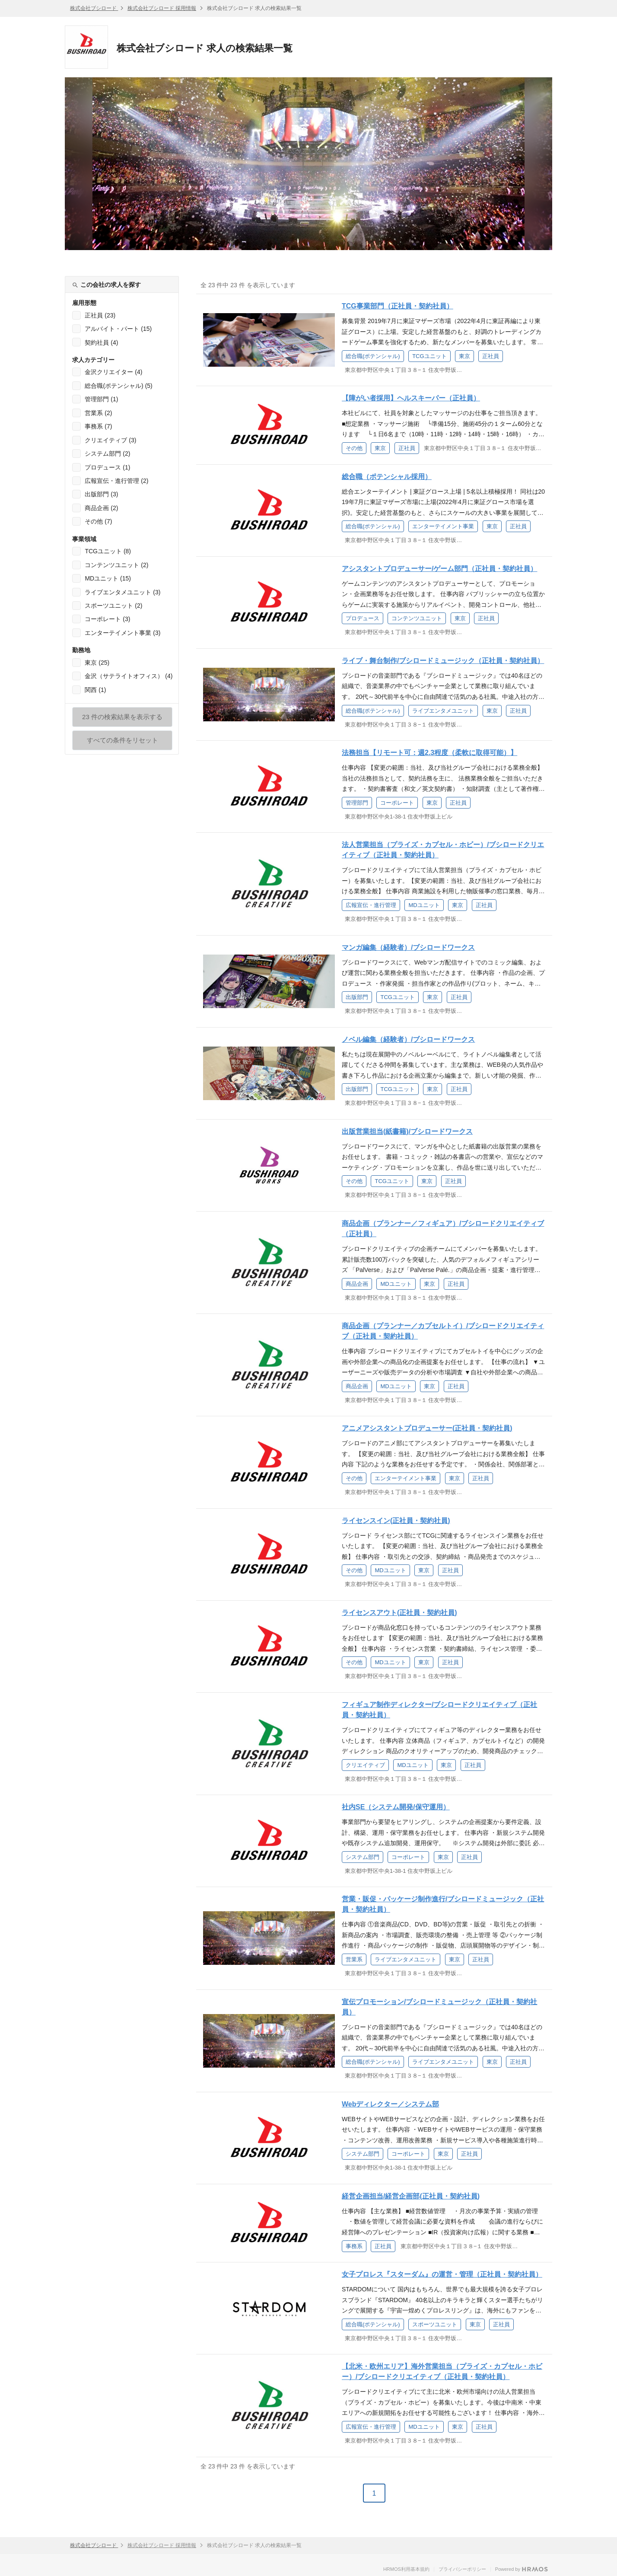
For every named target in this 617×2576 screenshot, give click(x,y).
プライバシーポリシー (462, 2569)
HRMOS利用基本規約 (406, 2569)
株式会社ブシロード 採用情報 (161, 8)
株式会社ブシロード (94, 8)
